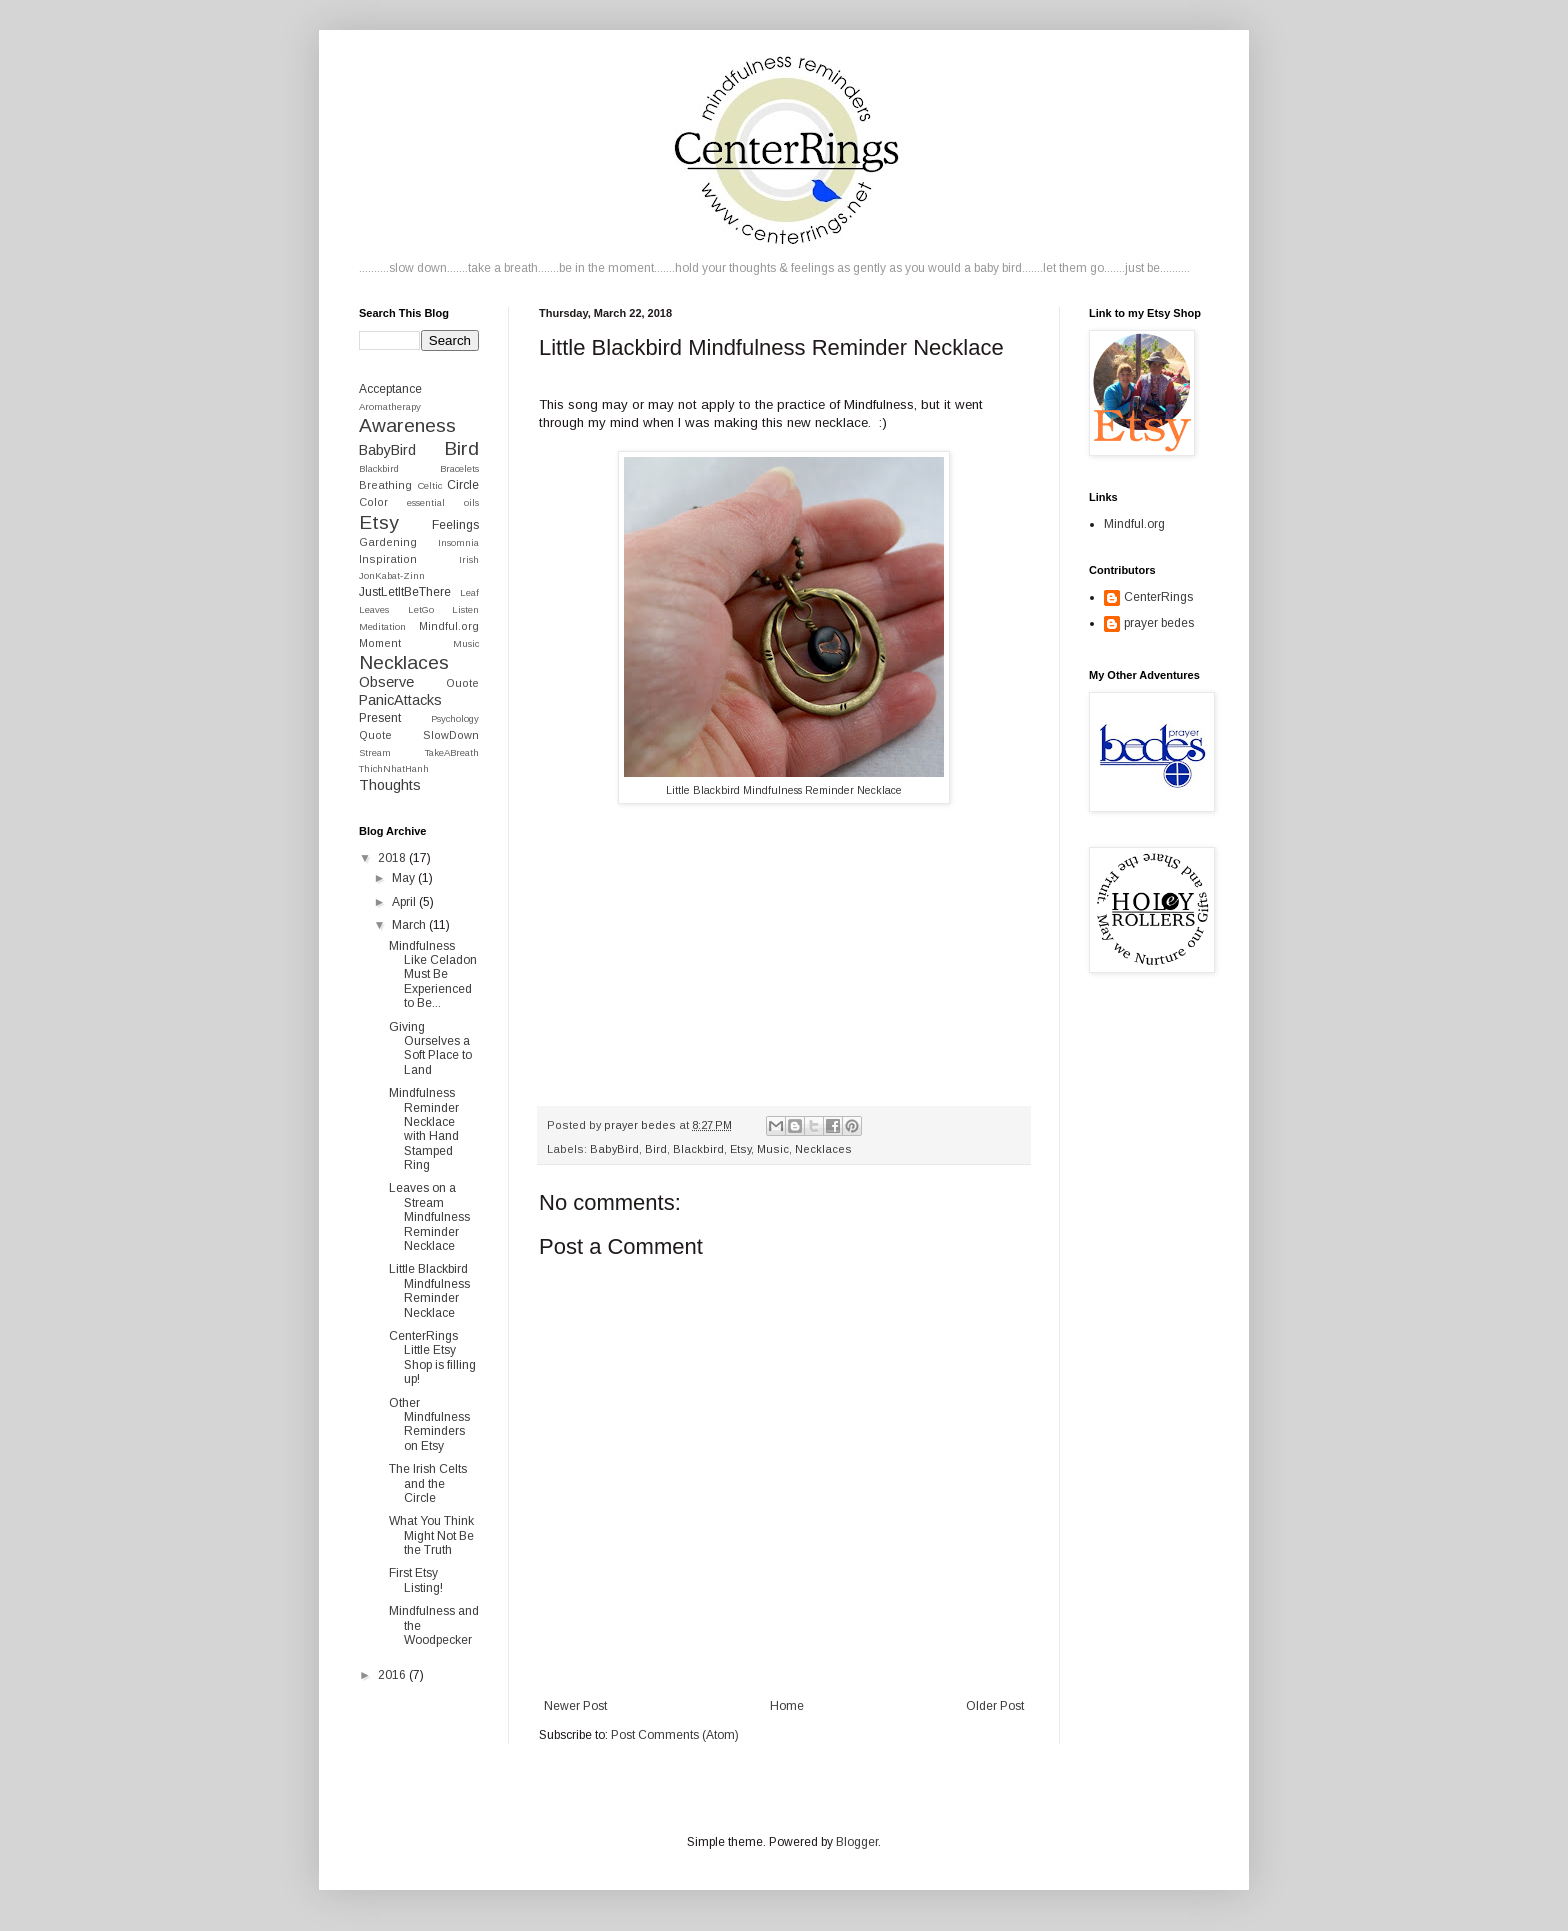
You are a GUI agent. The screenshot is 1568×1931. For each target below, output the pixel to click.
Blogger (857, 1842)
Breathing (385, 485)
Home (787, 1706)
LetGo (421, 609)
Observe (386, 682)
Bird (656, 1149)
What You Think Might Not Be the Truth (431, 1535)
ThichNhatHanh (394, 768)
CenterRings (1158, 597)
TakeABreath (452, 752)
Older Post (995, 1706)
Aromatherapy (390, 406)
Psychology (455, 718)
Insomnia (458, 542)
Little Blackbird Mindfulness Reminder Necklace (784, 790)
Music (773, 1149)
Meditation (382, 626)
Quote (375, 735)
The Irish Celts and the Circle (428, 1483)
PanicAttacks (400, 700)
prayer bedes (1159, 623)
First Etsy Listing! (416, 1580)
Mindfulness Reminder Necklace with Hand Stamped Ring (424, 1129)
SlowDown (451, 735)
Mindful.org (449, 626)
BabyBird (614, 1149)
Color (373, 502)
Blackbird (698, 1149)
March (410, 925)
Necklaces (823, 1149)
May (405, 878)
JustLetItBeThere (405, 592)
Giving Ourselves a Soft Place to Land (430, 1048)
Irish (469, 559)
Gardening (388, 542)
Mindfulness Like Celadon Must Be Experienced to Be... (433, 975)
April (405, 902)
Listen (465, 609)
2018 (393, 858)
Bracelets (459, 468)
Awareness (407, 425)
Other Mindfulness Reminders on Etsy (429, 1424)
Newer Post (575, 1706)
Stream (375, 752)
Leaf (469, 592)
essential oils (443, 502)
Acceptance (390, 389)
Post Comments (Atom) (675, 1735)
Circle (463, 485)
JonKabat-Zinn (392, 575)
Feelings (455, 525)
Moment (380, 643)
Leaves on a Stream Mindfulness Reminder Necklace (429, 1217)
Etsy (740, 1149)
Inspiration (388, 559)
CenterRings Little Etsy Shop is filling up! (432, 1357)
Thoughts (390, 785)
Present (380, 718)
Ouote (462, 683)
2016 (393, 1675)
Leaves (374, 609)
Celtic (430, 485)
